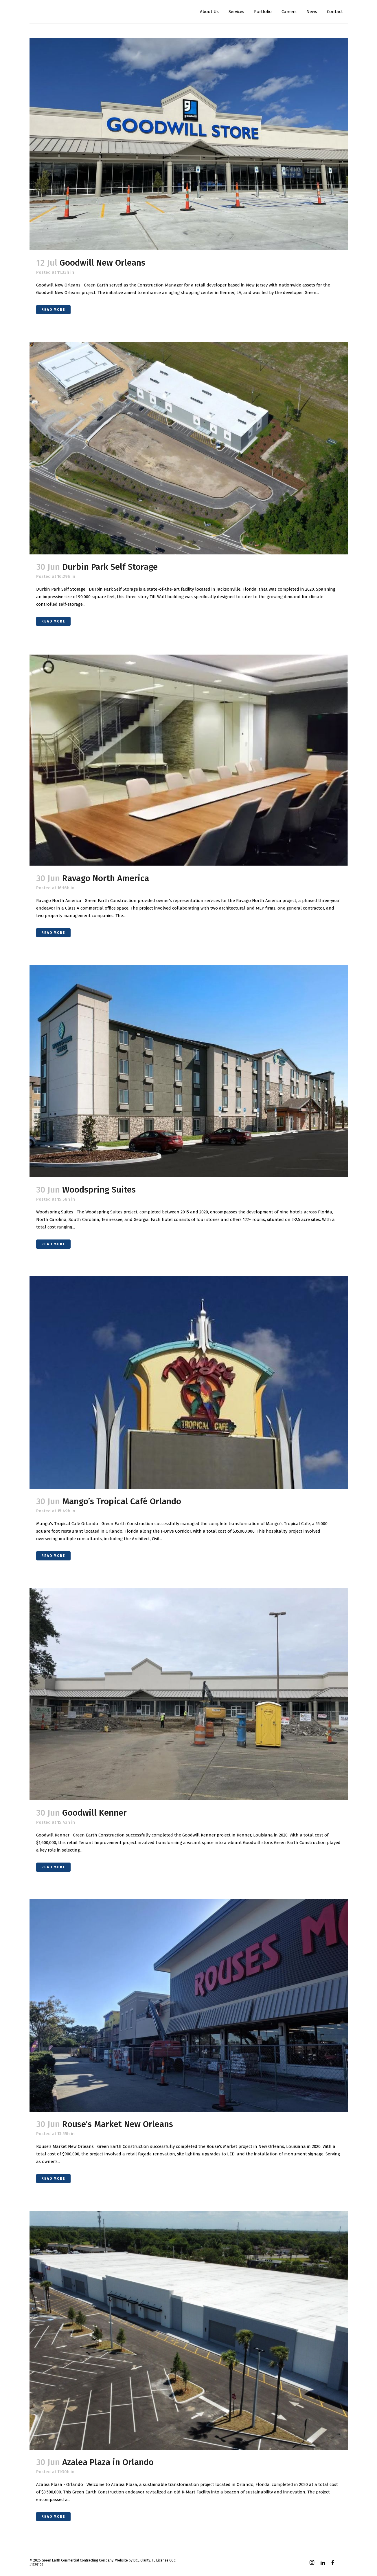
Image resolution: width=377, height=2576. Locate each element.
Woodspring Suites (99, 1189)
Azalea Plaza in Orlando (108, 2462)
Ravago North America (105, 878)
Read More (53, 310)
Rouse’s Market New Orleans (117, 2124)
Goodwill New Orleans (102, 263)
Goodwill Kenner (94, 1813)
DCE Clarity (141, 2560)
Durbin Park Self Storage (110, 567)
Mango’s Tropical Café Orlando (121, 1501)
